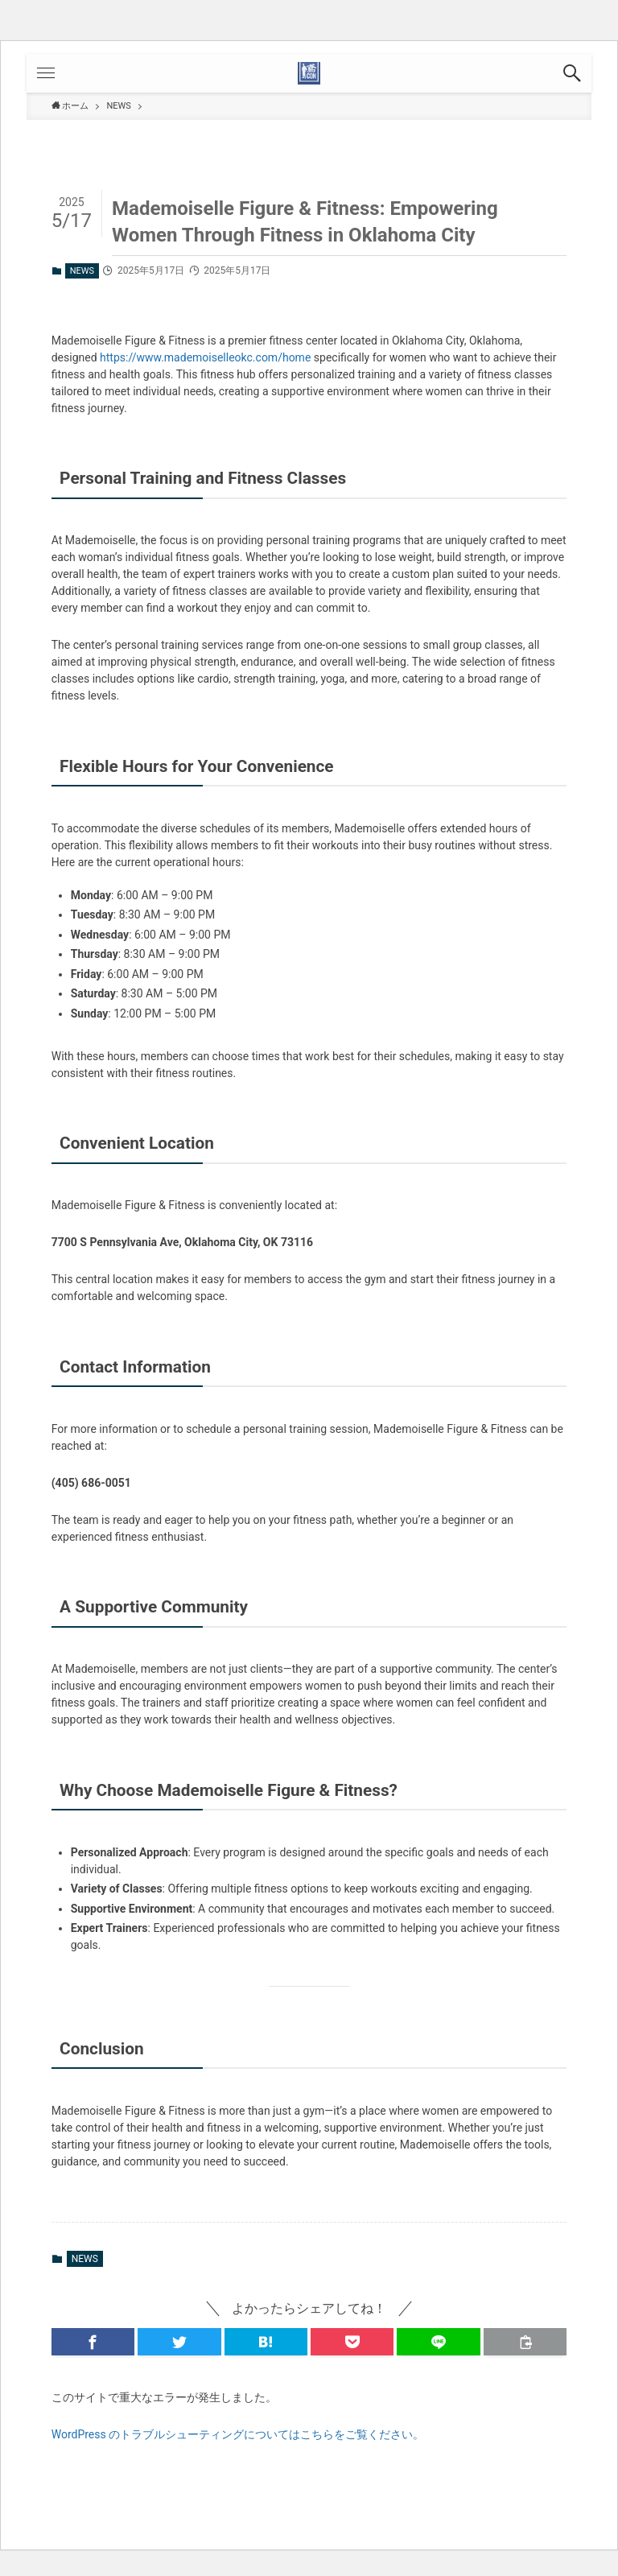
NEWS (82, 271)
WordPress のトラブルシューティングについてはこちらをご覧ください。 (238, 2434)
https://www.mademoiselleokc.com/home (205, 357)
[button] (572, 73)
